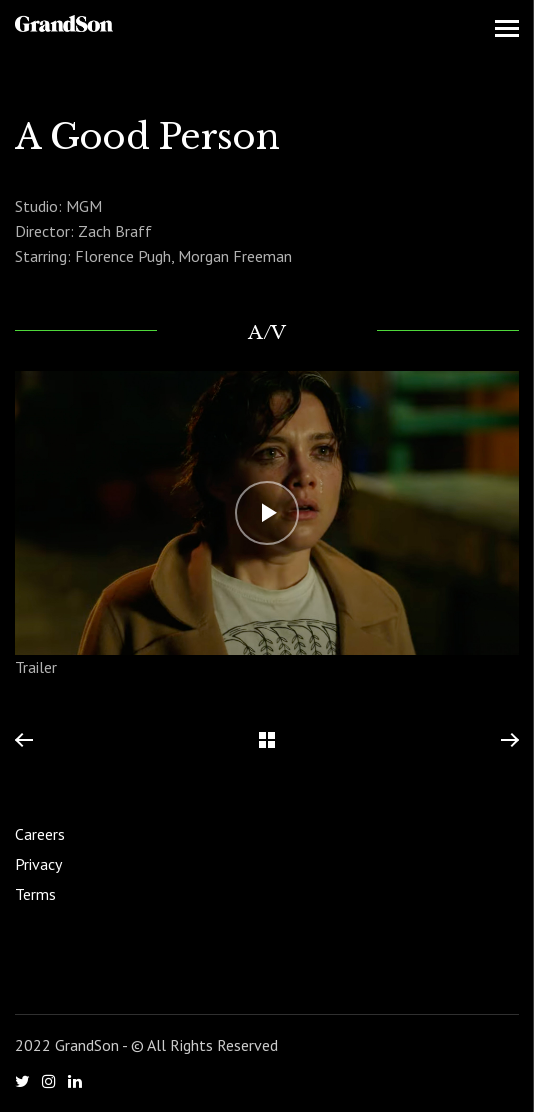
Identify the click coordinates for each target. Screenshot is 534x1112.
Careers (40, 834)
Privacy (38, 864)
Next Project (509, 741)
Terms (35, 894)
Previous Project (24, 741)
